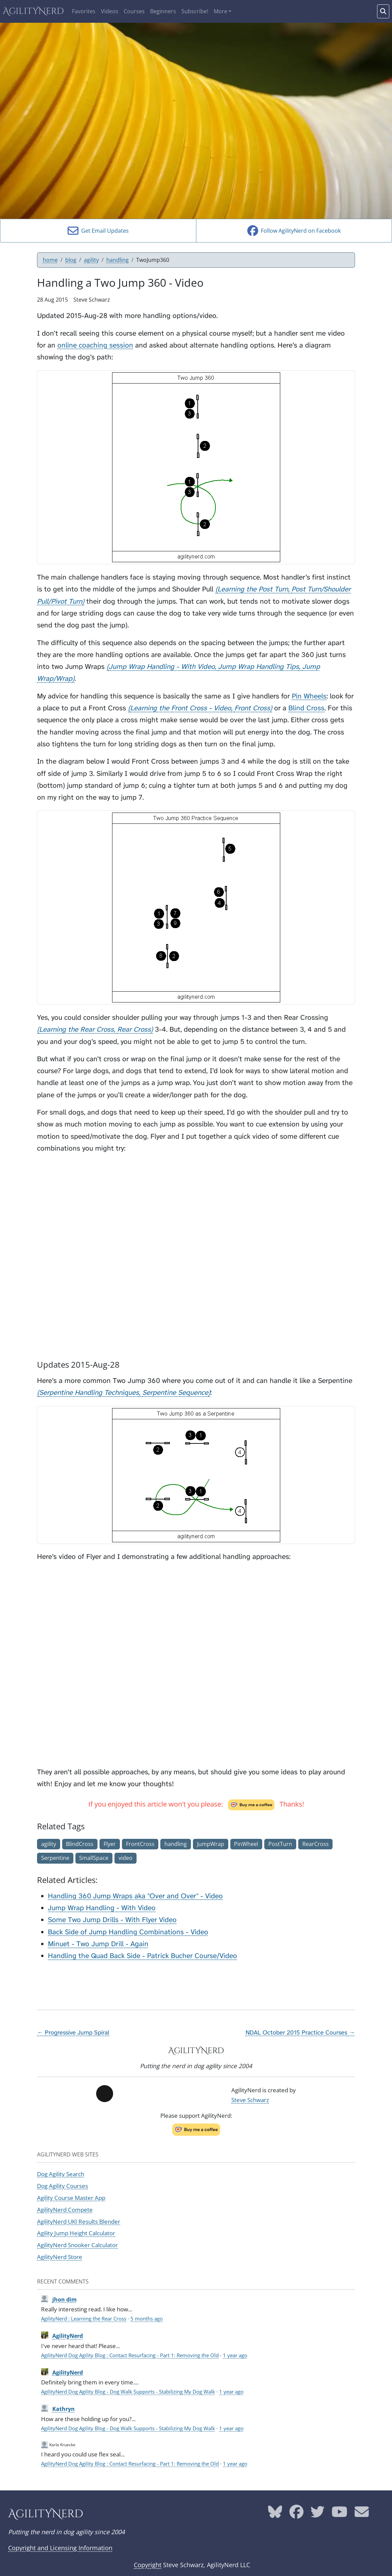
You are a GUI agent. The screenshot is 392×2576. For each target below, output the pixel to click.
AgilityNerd (33, 11)
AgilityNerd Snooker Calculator (77, 2245)
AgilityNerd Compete (65, 2209)
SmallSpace (93, 1858)
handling (117, 260)
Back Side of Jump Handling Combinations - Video (128, 1932)
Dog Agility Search (60, 2174)
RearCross (315, 1844)
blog (70, 260)
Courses (134, 11)
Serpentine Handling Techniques (89, 1392)
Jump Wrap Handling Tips (258, 666)
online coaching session (95, 345)
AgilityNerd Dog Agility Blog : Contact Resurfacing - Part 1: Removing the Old (130, 2355)
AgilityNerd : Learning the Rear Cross (83, 2318)
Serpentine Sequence (175, 1392)
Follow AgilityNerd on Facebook (294, 230)
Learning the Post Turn (252, 589)
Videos (109, 11)
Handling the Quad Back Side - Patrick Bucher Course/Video (142, 1955)
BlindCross (79, 1844)
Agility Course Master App (71, 2197)
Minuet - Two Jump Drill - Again (98, 1944)
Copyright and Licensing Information (60, 2548)
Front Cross (252, 708)
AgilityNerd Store (59, 2257)
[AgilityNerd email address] (362, 2514)
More (220, 11)
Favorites (83, 11)
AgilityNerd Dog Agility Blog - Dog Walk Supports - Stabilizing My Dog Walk (128, 2391)
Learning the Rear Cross (76, 1029)
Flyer (110, 1844)
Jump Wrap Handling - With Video (162, 666)
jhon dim (64, 2299)
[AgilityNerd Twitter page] (317, 2514)
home (50, 260)
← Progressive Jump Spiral (73, 2032)
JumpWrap (210, 1844)
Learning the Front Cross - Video (180, 708)
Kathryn (63, 2409)
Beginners (163, 11)
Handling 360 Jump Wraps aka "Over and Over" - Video (135, 1896)
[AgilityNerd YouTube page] (340, 2514)
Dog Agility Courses (62, 2186)
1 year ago (235, 2355)
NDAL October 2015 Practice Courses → (300, 2032)
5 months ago (146, 2318)
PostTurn (280, 1844)
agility (91, 260)
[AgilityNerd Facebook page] (296, 2514)
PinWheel (246, 1844)
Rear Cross (134, 1029)
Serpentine (55, 1858)
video (125, 1858)
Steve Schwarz (250, 2100)
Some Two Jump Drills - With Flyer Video (112, 1919)
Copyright (147, 2565)
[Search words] (383, 11)
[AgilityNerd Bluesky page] (275, 2514)
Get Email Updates (98, 230)
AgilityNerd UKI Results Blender (78, 2221)
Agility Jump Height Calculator (76, 2233)
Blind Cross (306, 708)
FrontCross (140, 1844)
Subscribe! (194, 11)
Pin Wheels (309, 696)
